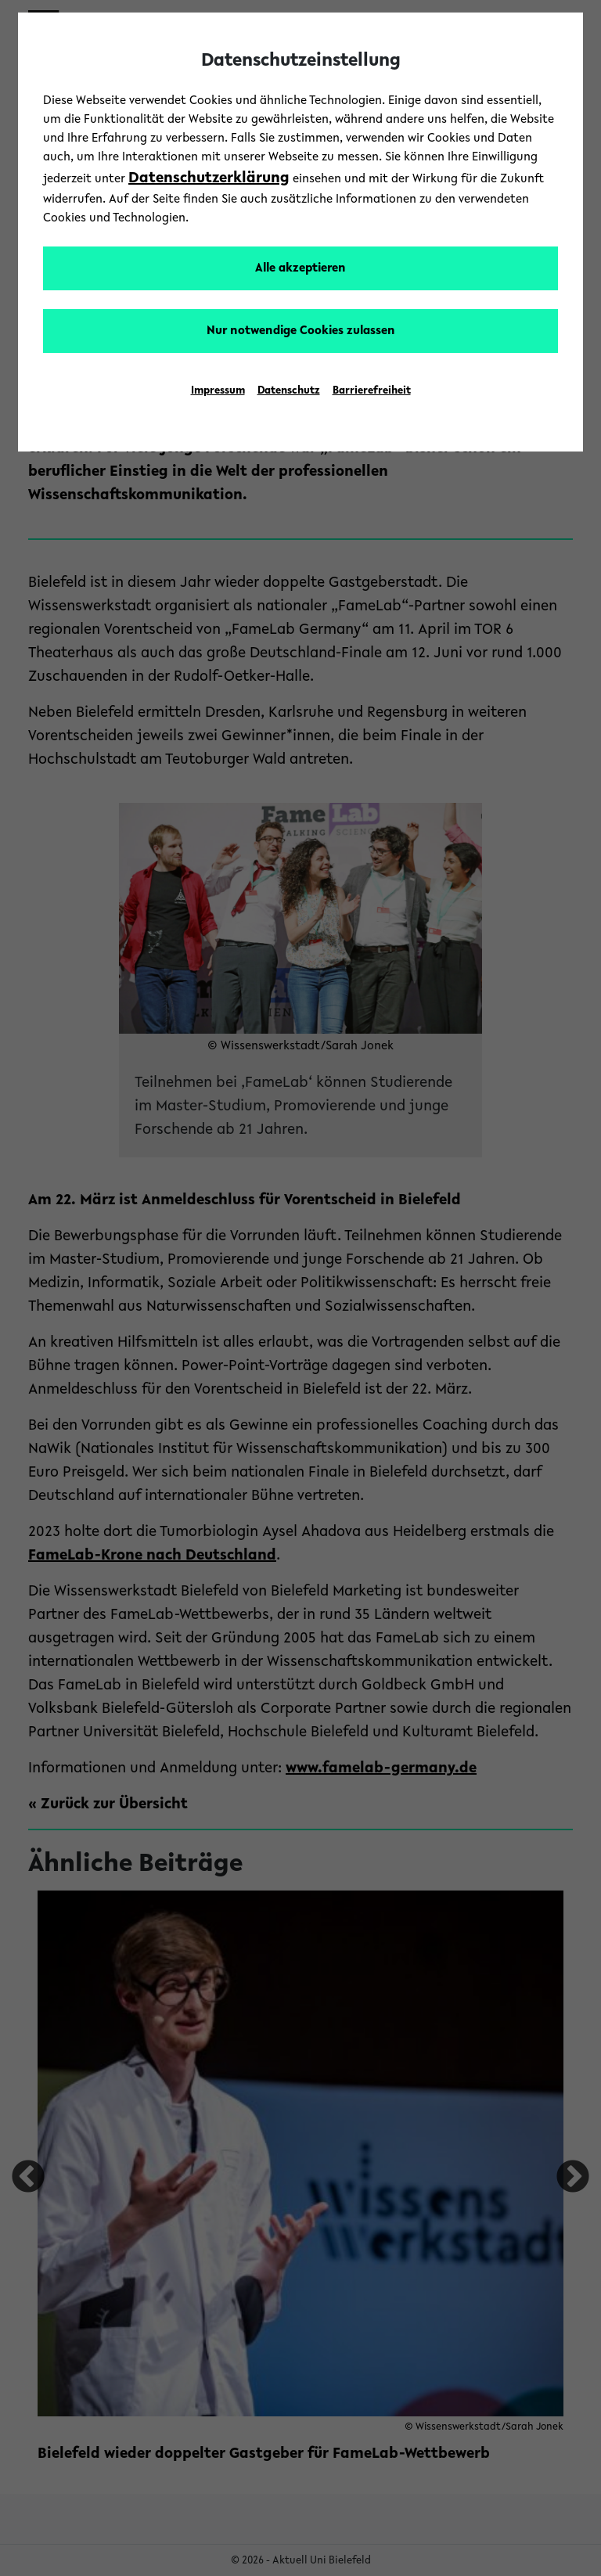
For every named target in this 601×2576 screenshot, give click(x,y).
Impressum (218, 391)
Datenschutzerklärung (209, 178)
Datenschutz (288, 391)
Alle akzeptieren (300, 268)
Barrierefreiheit (372, 391)
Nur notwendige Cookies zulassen (301, 331)
